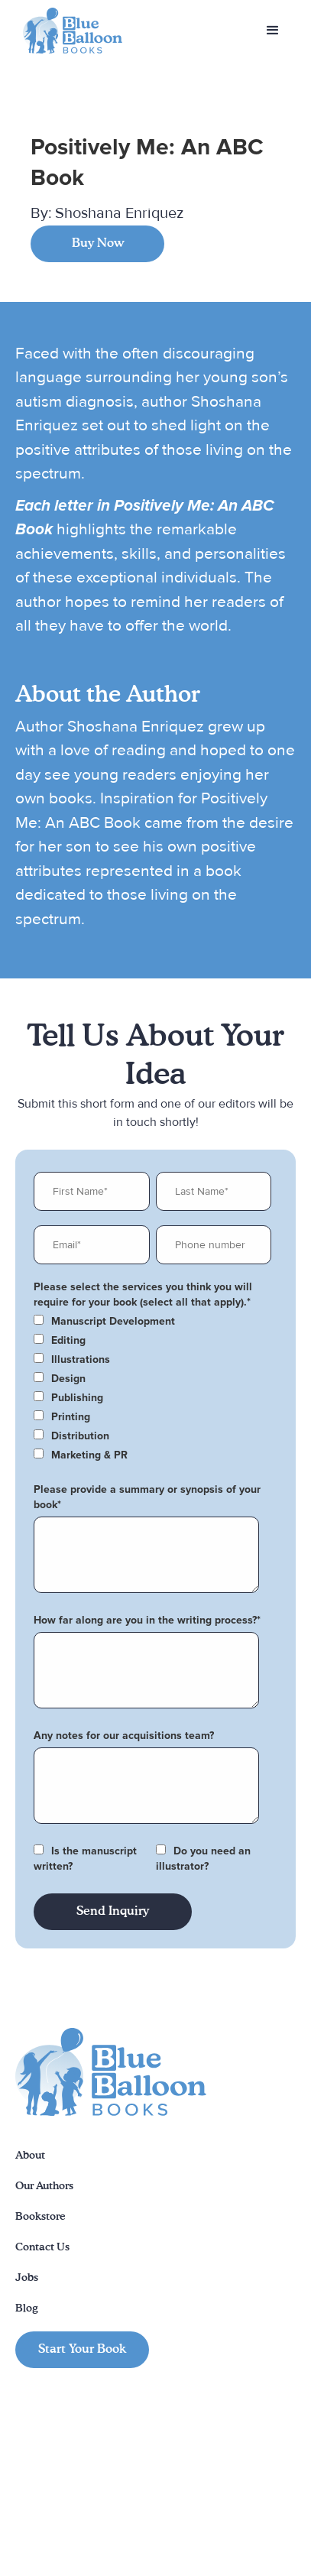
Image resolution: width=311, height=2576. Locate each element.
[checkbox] (152, 1321)
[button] (273, 31)
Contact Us (42, 2247)
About (30, 2155)
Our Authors (44, 2186)
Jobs (26, 2278)
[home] (68, 31)
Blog (26, 2308)
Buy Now (98, 244)
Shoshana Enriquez (119, 213)
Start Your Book (82, 2350)
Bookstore (40, 2216)
